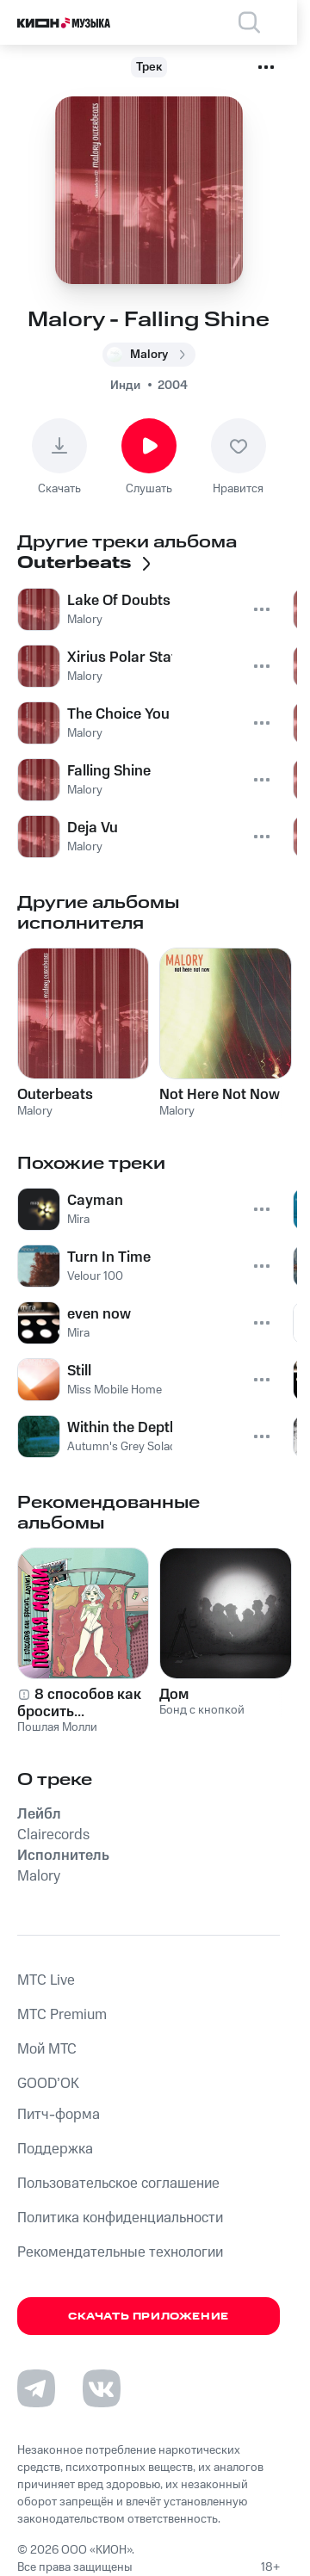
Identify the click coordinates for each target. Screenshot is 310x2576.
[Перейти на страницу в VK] (102, 2388)
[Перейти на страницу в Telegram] (36, 2388)
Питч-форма (58, 2114)
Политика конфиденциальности (120, 2218)
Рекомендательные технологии (120, 2252)
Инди (125, 385)
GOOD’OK (48, 2083)
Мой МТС (47, 2049)
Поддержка (55, 2149)
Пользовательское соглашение (118, 2183)
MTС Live (46, 1980)
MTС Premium (62, 2015)
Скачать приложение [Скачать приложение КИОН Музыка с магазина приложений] (148, 2316)
